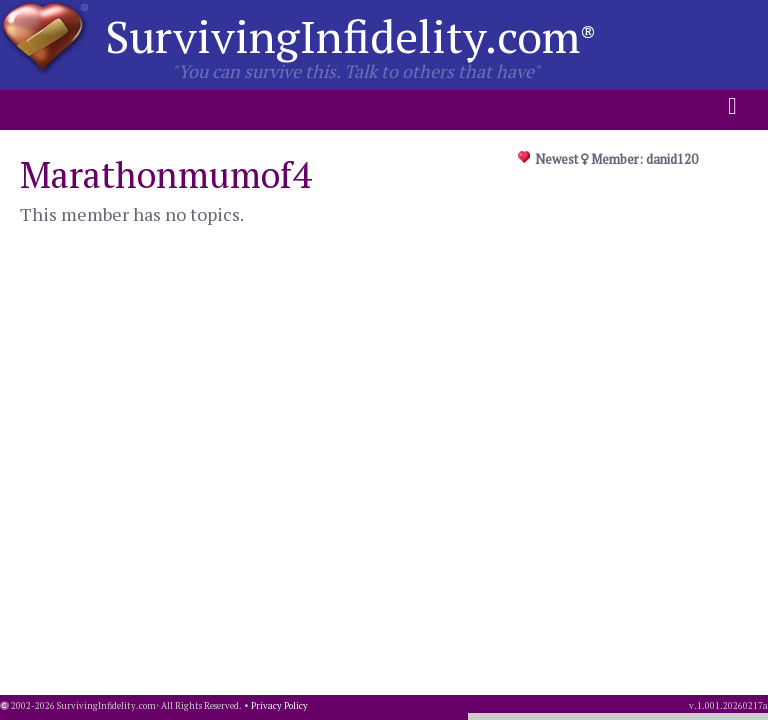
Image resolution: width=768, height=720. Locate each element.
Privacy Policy (279, 706)
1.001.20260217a (732, 706)
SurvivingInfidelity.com (350, 36)
